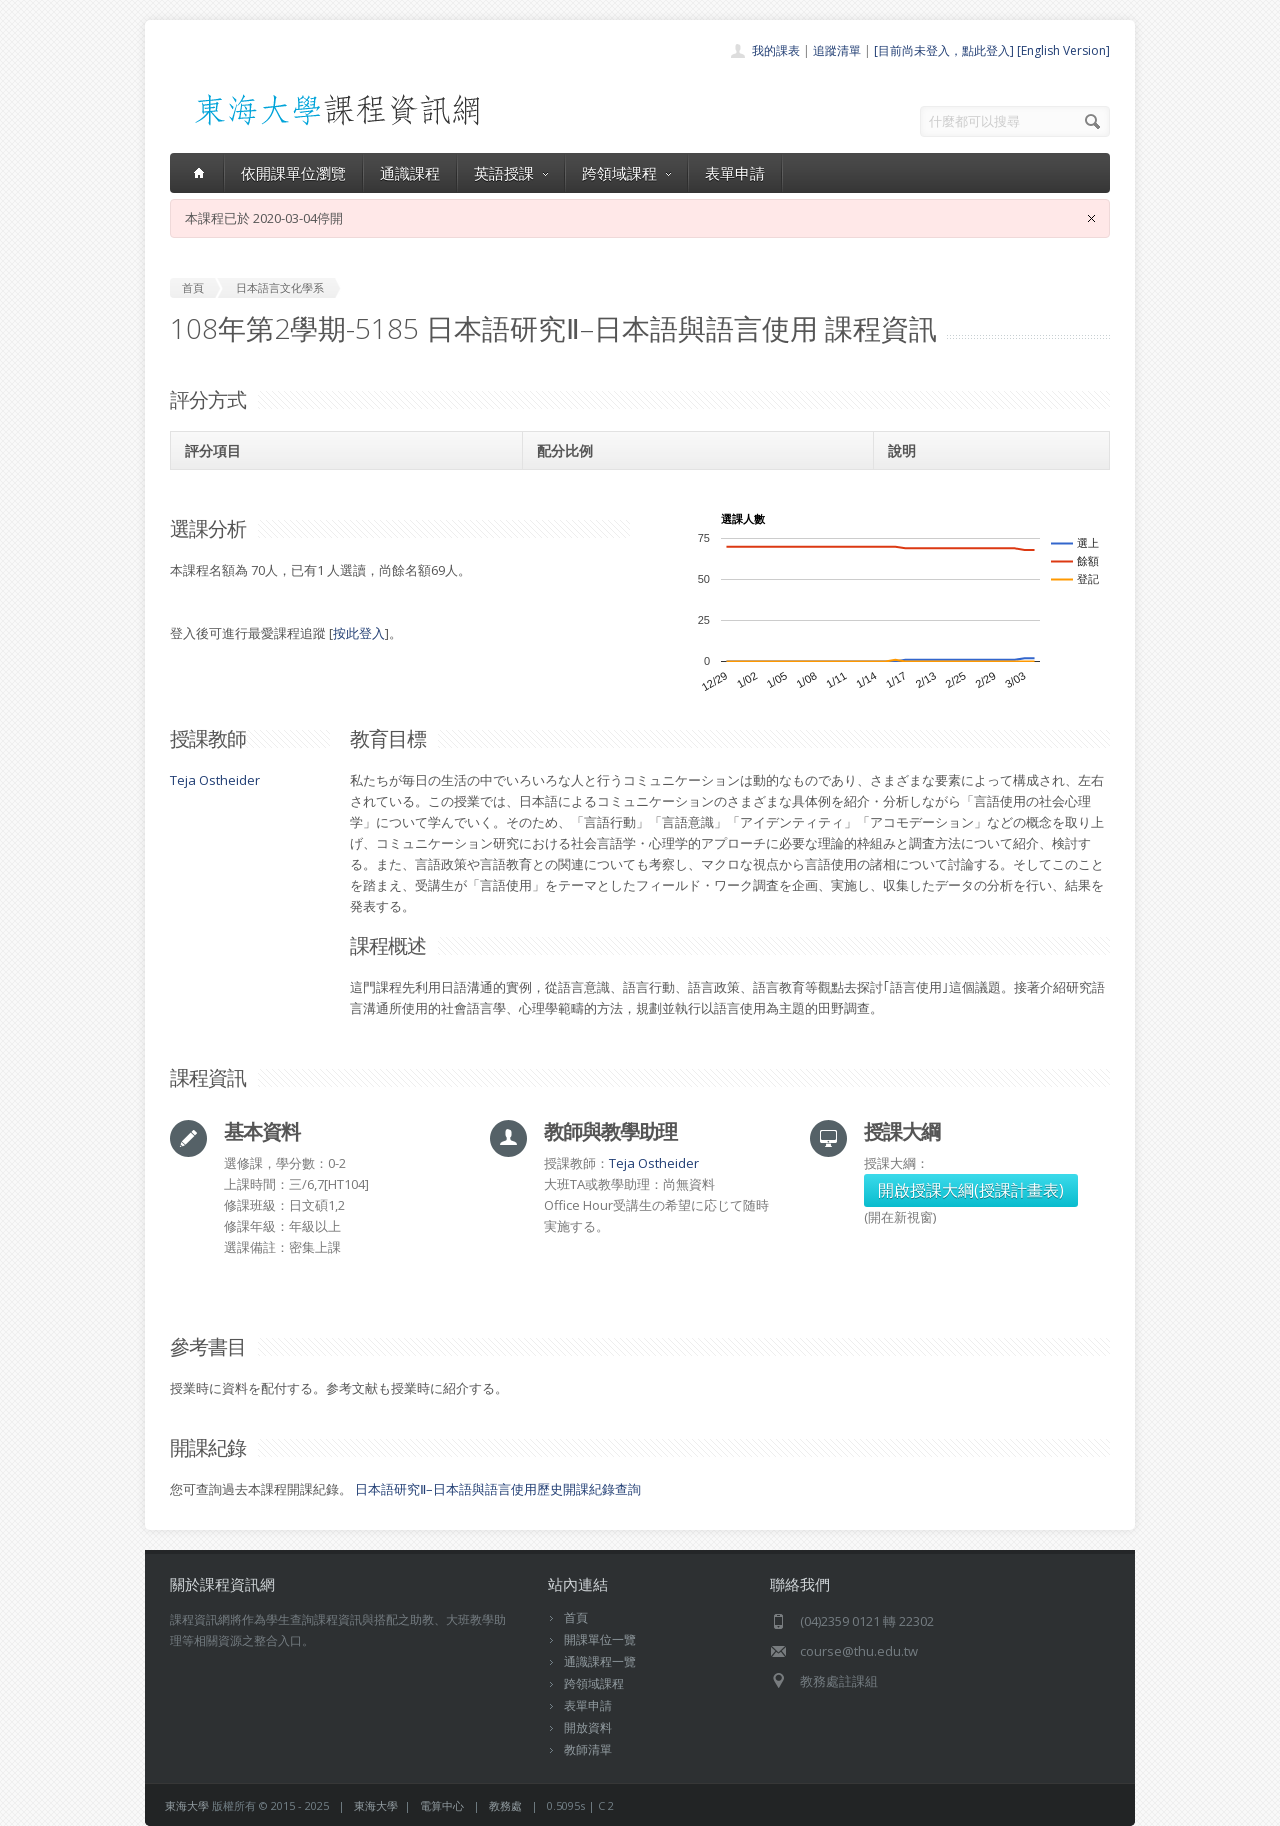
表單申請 (735, 173)
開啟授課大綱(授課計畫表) (971, 1190)
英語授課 (511, 173)
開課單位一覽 (600, 1639)
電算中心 (442, 1805)
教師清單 (588, 1749)
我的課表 (776, 50)
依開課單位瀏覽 (293, 173)
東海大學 (187, 1805)
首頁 (576, 1617)
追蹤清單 (837, 50)
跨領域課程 (626, 173)
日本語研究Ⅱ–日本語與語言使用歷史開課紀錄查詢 (498, 1489)
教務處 (505, 1805)
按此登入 (359, 633)
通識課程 (410, 173)
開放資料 (588, 1727)
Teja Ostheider (215, 780)
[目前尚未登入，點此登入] (944, 50)
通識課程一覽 (600, 1661)
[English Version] (1063, 50)
